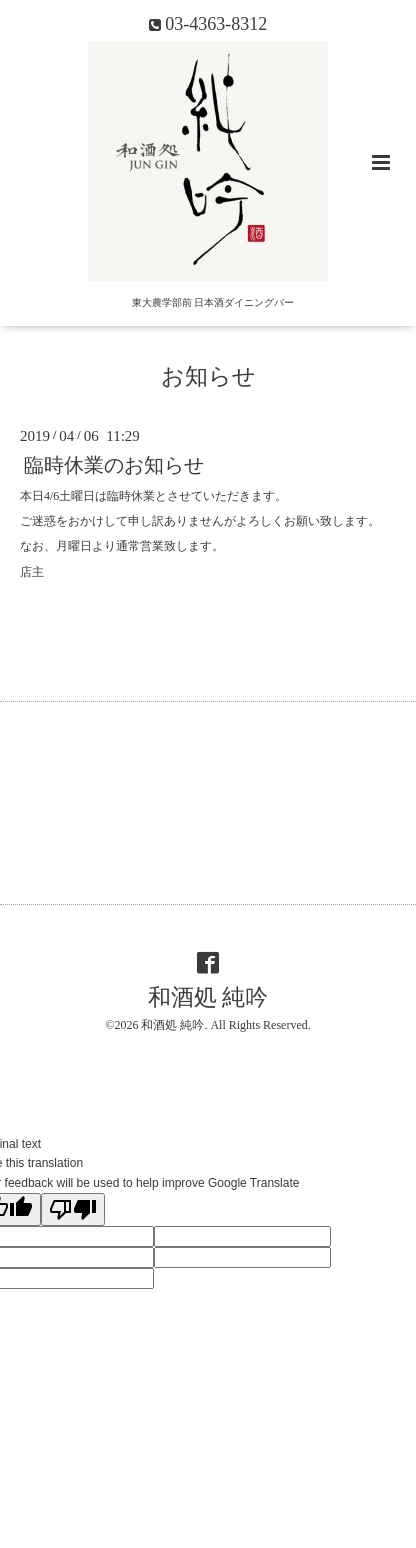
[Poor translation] (73, 1209)
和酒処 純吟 (208, 997)
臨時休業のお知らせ (114, 465)
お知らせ (208, 376)
